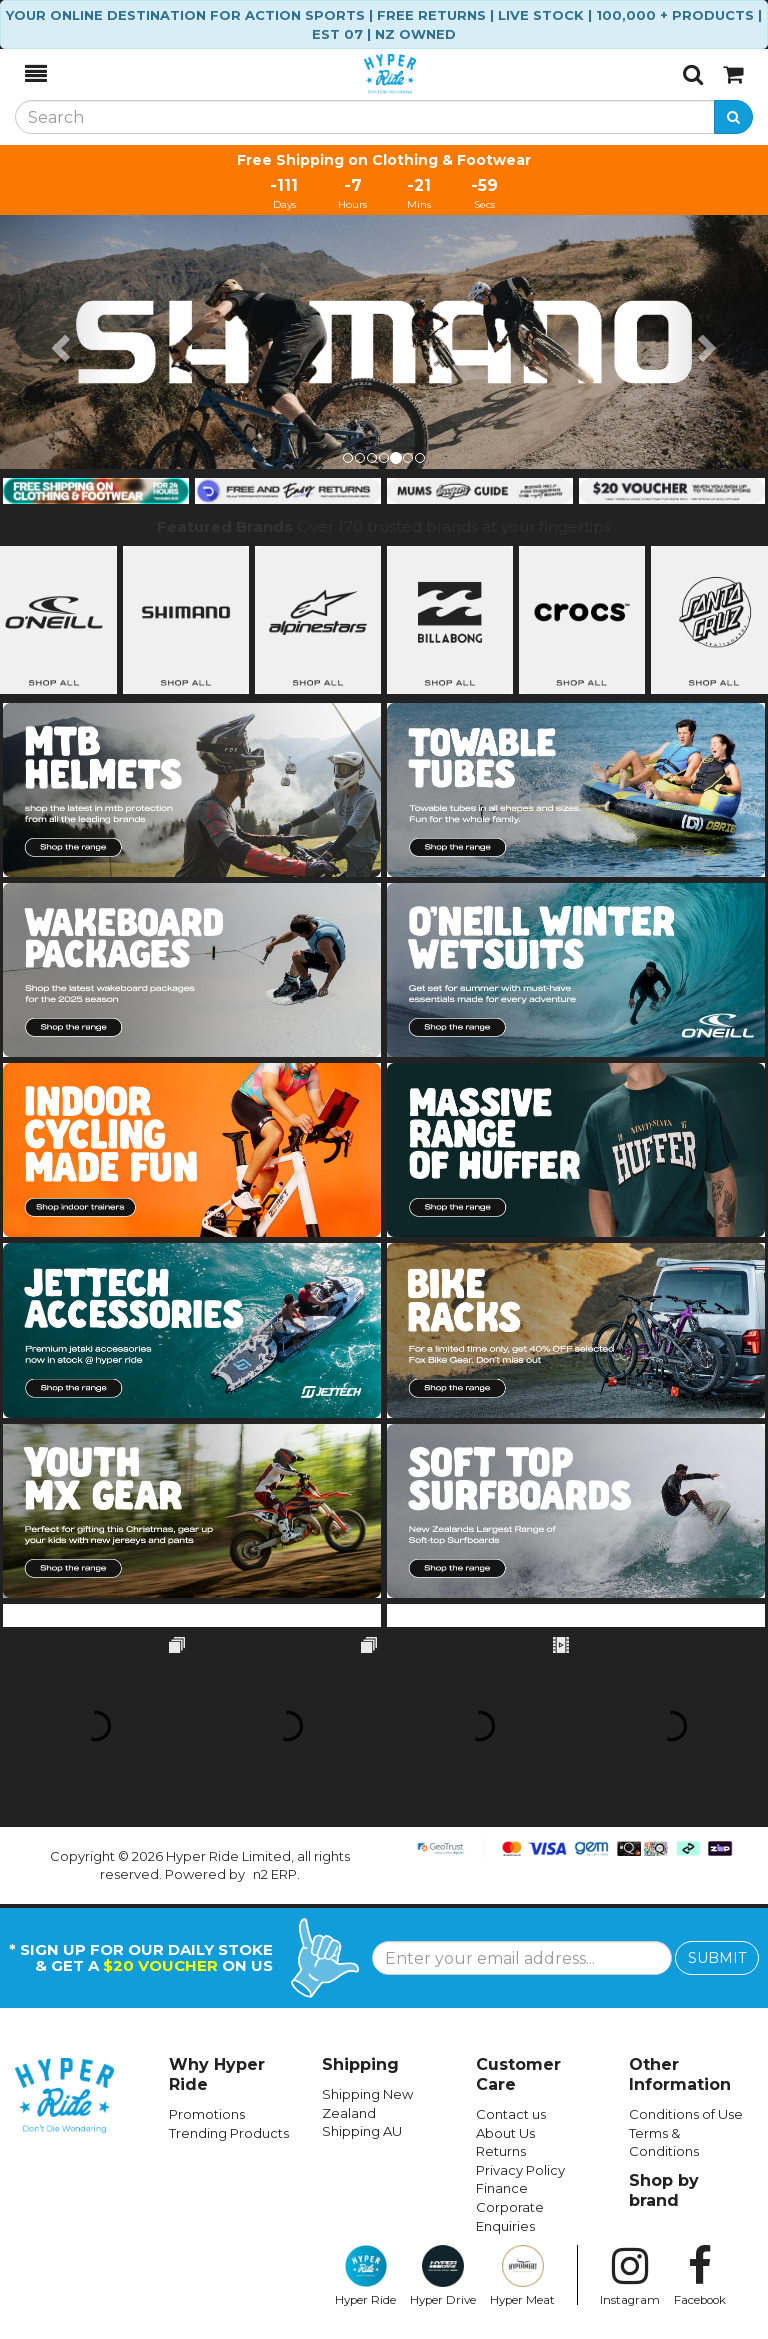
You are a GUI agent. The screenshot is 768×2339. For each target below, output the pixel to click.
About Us (505, 2133)
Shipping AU (362, 2131)
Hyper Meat (522, 2276)
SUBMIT (717, 1958)
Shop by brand (664, 2190)
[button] (57, 342)
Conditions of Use (686, 2114)
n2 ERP (275, 1874)
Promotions (207, 2114)
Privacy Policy (520, 2170)
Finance (502, 2188)
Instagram (630, 2276)
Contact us (511, 2114)
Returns (501, 2151)
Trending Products (229, 2133)
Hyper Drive (443, 2276)
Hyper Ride (365, 2276)
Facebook (700, 2276)
